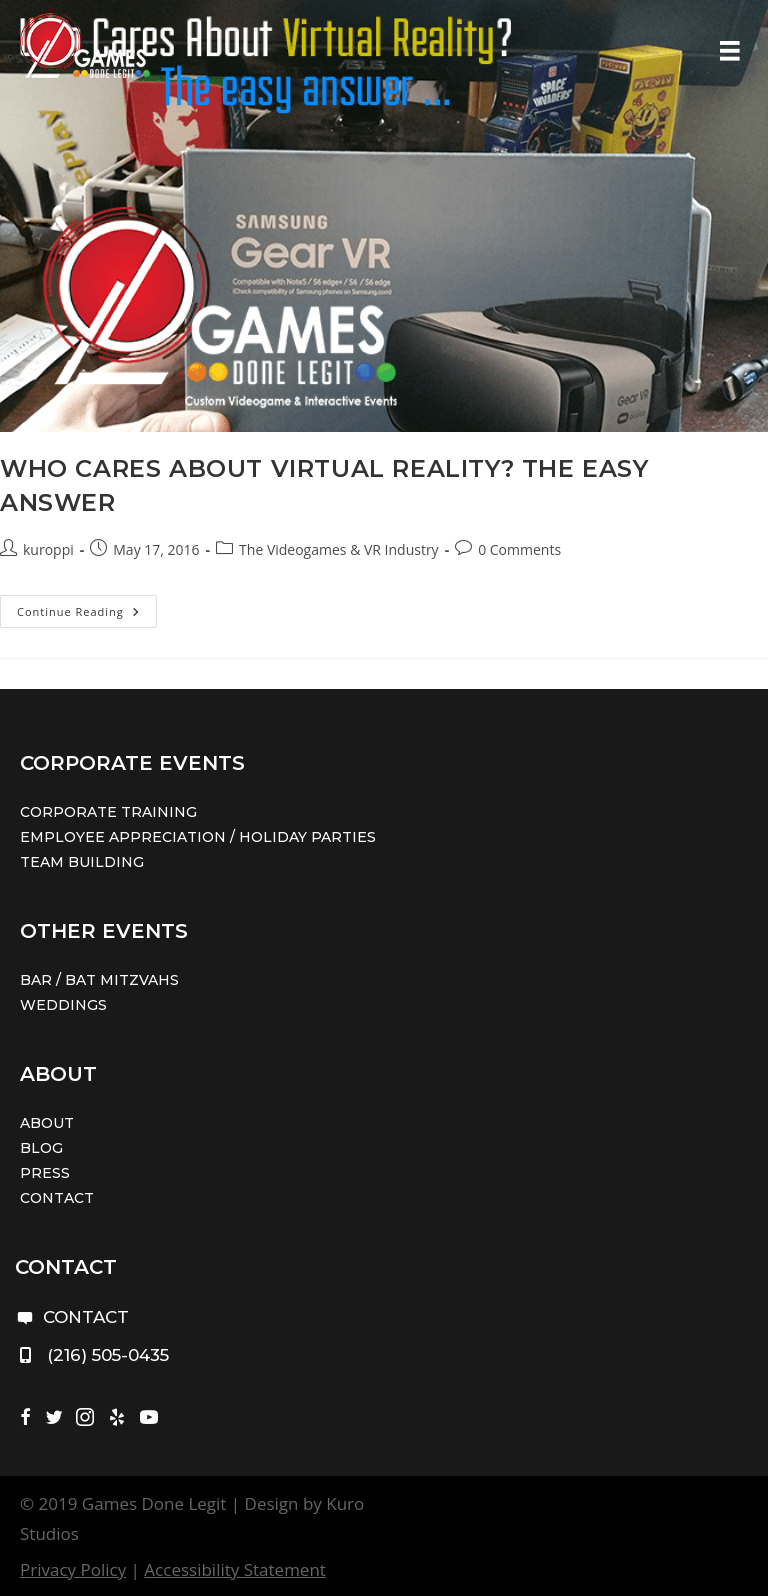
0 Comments (519, 549)
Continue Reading (87, 615)
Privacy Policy (73, 1569)
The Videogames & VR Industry (339, 549)
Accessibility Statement (235, 1569)
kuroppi (48, 549)
